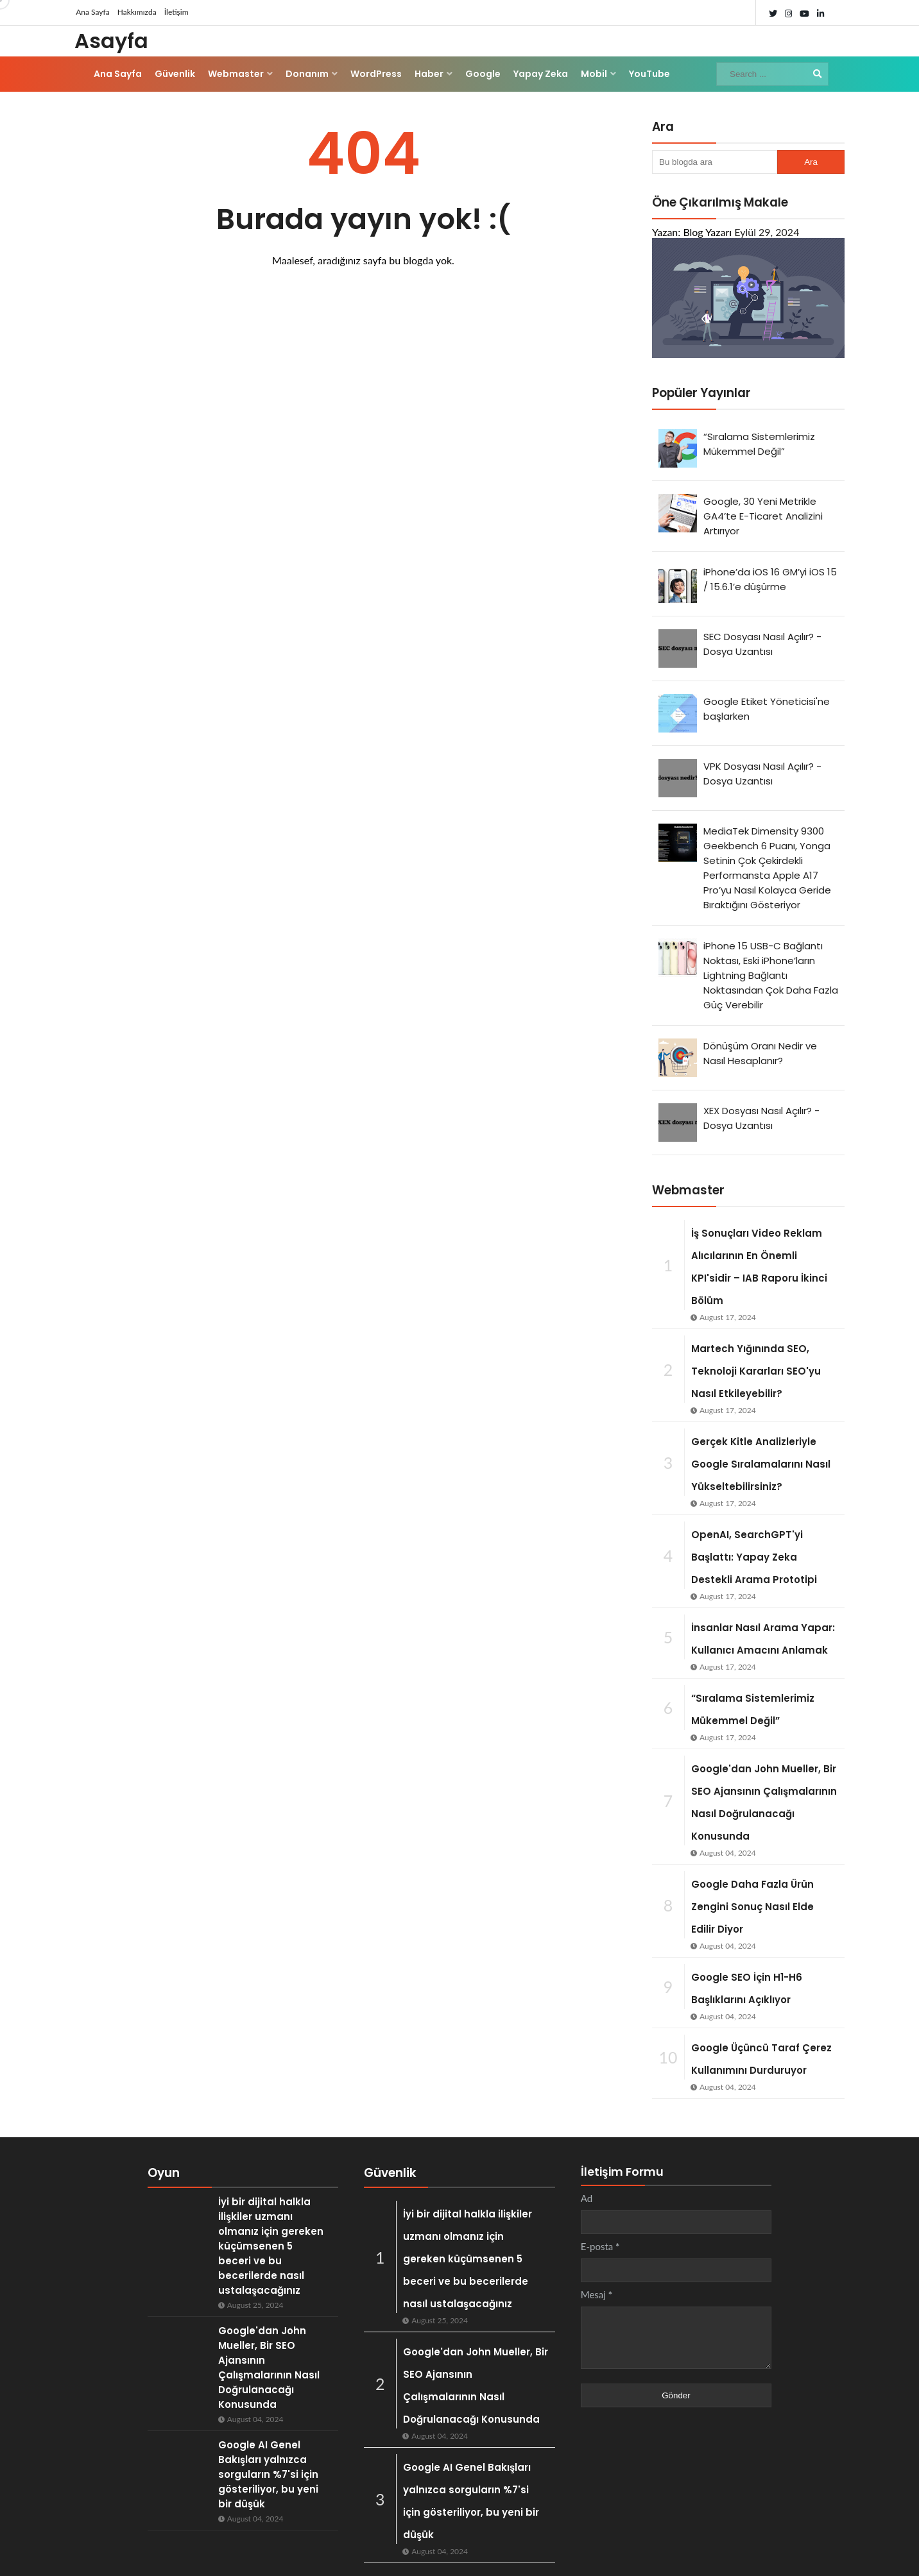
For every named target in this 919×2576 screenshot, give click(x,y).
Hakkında (772, 2554)
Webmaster (236, 73)
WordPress (376, 73)
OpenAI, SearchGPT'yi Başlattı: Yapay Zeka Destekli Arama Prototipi (754, 1557)
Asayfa (111, 40)
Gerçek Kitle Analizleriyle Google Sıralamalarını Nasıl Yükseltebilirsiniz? (760, 1464)
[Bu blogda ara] (714, 162)
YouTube (649, 73)
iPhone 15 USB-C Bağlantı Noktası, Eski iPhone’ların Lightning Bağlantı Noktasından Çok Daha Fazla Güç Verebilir (770, 975)
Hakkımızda (133, 12)
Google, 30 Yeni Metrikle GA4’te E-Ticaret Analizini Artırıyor (763, 516)
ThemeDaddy (285, 2554)
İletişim (172, 12)
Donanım (307, 73)
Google (483, 73)
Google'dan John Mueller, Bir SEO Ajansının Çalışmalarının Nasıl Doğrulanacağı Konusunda (467, 2352)
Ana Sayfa (91, 12)
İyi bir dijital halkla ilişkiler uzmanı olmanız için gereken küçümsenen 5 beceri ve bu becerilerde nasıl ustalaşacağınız (231, 2231)
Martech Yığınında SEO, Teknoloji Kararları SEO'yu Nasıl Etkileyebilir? (756, 1371)
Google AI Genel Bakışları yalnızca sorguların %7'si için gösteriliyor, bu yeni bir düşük (472, 2445)
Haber (429, 73)
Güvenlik (175, 73)
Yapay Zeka (540, 73)
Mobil (594, 73)
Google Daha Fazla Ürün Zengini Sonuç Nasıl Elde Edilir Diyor (752, 1906)
